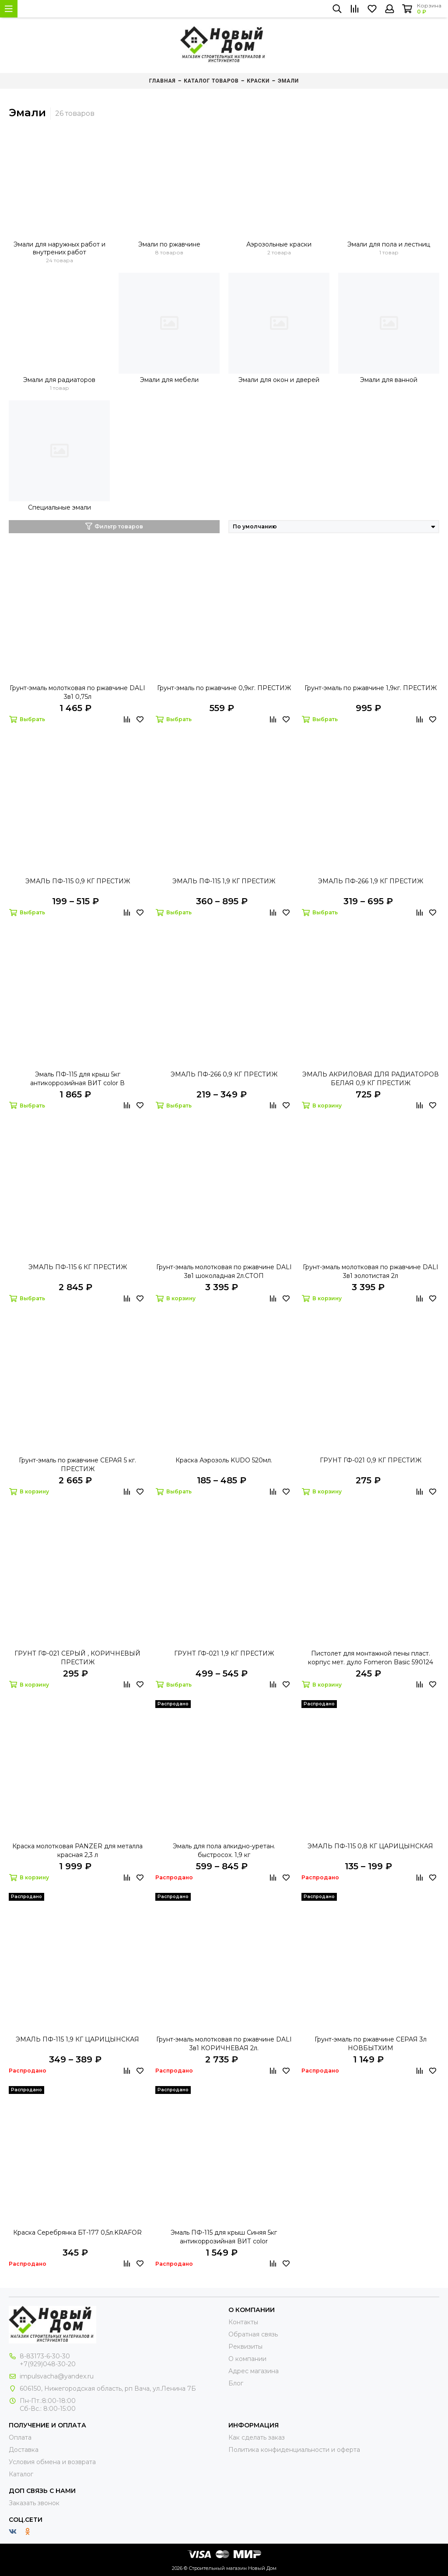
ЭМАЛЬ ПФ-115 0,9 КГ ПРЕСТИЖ (77, 881)
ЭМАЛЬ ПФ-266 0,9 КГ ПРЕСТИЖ (224, 1074)
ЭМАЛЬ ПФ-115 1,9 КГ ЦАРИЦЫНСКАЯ (77, 2039)
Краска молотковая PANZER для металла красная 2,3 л (77, 1850)
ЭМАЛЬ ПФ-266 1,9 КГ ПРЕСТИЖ (370, 881)
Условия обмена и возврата (52, 2462)
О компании (247, 2359)
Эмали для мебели (169, 380)
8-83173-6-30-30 (45, 2356)
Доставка (23, 2450)
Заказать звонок (34, 2503)
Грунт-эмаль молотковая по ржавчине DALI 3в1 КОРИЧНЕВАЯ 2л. (224, 2043)
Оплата (20, 2437)
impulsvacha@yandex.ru (57, 2376)
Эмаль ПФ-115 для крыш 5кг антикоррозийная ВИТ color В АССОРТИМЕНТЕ (77, 1078)
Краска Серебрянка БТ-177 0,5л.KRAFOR (77, 2232)
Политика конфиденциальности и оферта (294, 2450)
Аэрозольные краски (279, 244)
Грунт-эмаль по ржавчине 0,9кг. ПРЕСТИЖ (224, 688)
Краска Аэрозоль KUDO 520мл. (223, 1460)
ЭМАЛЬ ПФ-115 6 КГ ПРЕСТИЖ (77, 1267)
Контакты (243, 2322)
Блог (235, 2383)
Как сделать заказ (256, 2437)
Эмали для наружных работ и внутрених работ (59, 248)
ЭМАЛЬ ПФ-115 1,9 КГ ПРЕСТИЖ (223, 881)
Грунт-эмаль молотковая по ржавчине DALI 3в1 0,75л (77, 692)
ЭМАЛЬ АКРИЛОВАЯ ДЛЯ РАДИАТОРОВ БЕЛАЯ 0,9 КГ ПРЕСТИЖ (370, 1078)
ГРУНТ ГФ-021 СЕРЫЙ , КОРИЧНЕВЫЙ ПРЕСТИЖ (77, 1657)
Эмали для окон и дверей (278, 380)
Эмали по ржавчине (169, 244)
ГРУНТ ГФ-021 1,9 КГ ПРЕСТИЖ (224, 1653)
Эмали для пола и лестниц (388, 244)
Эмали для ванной (388, 380)
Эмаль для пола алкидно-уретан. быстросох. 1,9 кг (224, 1850)
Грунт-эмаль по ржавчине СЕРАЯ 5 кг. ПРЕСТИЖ (77, 1464)
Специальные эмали (59, 507)
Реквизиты (245, 2346)
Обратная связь (253, 2334)
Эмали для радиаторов (59, 380)
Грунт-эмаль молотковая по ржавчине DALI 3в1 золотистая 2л (370, 1271)
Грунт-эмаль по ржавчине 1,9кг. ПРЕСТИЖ (370, 688)
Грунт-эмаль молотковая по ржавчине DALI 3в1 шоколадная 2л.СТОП (224, 1271)
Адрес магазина (253, 2371)
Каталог (21, 2474)
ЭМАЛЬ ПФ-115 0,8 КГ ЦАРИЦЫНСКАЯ (370, 1846)
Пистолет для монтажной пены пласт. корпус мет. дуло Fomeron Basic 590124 (370, 1657)
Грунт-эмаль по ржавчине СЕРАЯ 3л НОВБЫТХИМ (371, 2043)
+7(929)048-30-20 (48, 2364)
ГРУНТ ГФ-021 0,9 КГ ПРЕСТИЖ (370, 1460)
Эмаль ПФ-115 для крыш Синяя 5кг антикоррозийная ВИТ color (224, 2237)
